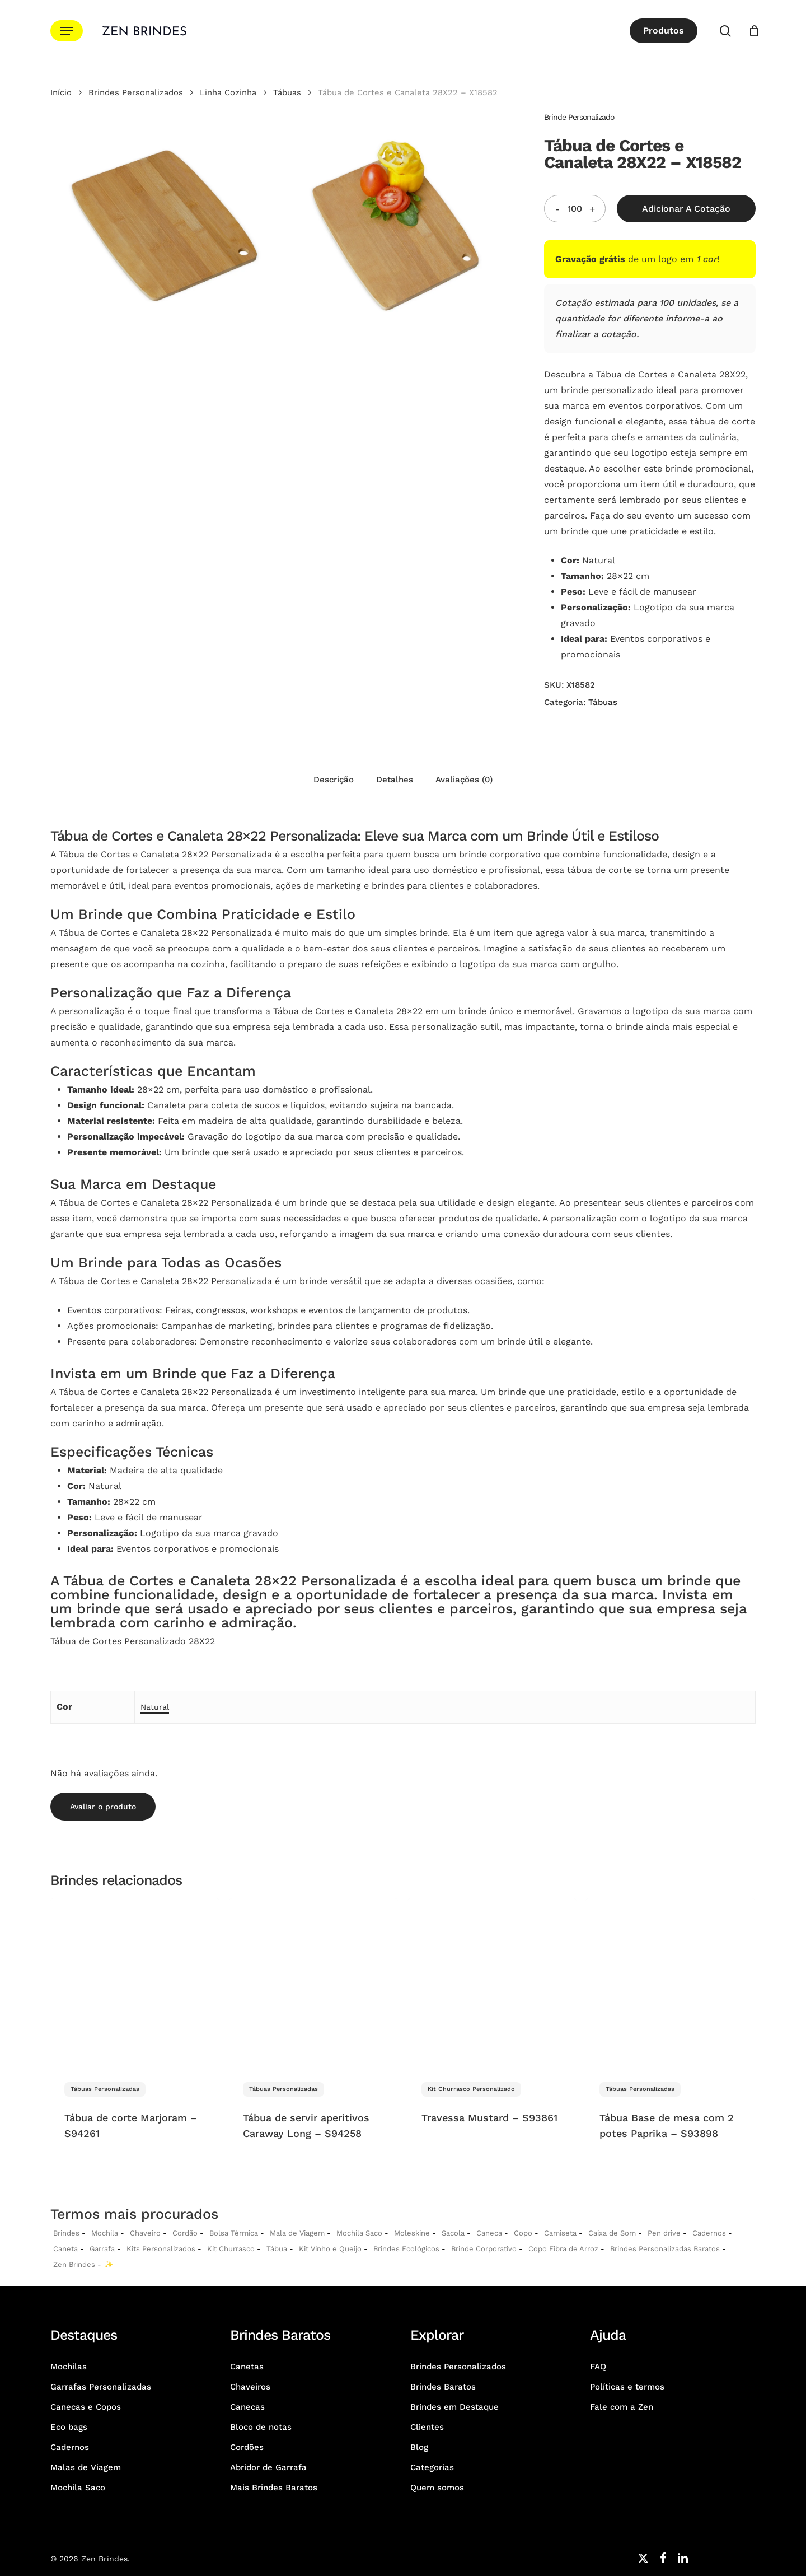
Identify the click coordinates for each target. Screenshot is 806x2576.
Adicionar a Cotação (686, 208)
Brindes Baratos (443, 2387)
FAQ (598, 2367)
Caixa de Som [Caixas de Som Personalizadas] (612, 2233)
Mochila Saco (77, 2487)
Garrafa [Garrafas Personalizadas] (102, 2248)
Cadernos (709, 2233)
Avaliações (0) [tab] (464, 779)
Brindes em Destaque (454, 2407)
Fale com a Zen (621, 2407)
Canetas (247, 2367)
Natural (154, 1706)
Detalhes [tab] (394, 779)
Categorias (432, 2467)
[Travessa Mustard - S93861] (492, 1983)
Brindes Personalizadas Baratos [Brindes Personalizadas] (665, 2248)
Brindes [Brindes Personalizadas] (66, 2233)
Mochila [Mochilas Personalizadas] (104, 2233)
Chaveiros (250, 2387)
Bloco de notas (261, 2427)
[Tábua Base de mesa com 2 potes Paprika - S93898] (670, 1983)
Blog (419, 2447)
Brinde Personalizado (579, 117)
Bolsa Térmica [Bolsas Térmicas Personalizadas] (233, 2233)
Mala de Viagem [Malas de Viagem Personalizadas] (297, 2233)
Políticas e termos (627, 2387)
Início (61, 92)
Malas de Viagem (85, 2467)
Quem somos (437, 2487)
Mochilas (68, 2367)
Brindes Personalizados (135, 92)
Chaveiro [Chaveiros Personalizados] (145, 2233)
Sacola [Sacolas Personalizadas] (453, 2233)
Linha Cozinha (228, 92)
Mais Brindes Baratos (273, 2487)
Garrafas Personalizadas (100, 2387)
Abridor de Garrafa (268, 2467)
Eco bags (68, 2427)
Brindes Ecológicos (406, 2248)
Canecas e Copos (85, 2407)
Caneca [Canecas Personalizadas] (489, 2233)
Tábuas (287, 92)
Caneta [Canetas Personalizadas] (65, 2248)
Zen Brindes (74, 2264)
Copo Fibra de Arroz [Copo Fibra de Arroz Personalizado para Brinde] (563, 2248)
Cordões (247, 2447)
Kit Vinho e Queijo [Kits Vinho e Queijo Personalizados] (330, 2248)
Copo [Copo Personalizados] (523, 2233)
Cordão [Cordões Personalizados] (185, 2233)
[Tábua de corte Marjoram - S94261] (134, 1983)
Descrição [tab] (333, 779)
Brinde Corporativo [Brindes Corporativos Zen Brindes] (484, 2248)
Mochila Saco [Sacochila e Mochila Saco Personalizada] (359, 2233)
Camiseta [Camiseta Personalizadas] (560, 2233)
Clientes (427, 2427)
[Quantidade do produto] (574, 208)
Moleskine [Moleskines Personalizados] (412, 2233)
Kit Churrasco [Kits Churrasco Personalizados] (231, 2248)
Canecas (247, 2407)
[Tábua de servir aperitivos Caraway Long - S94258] (313, 1983)
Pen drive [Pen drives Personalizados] (664, 2233)
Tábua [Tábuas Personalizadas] (276, 2248)
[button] (66, 31)
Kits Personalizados (160, 2248)
